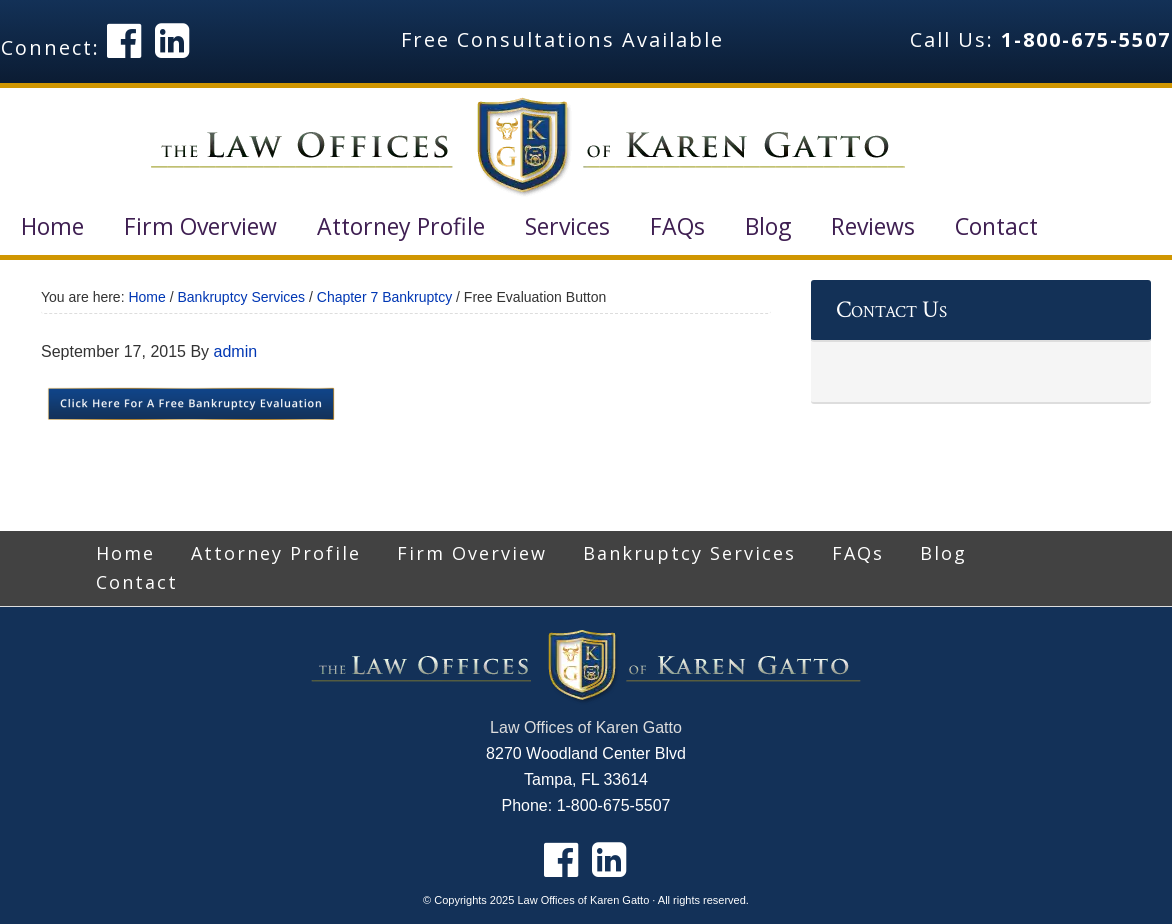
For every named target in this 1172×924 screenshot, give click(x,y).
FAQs (858, 553)
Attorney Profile (276, 553)
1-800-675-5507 (1086, 39)
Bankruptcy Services (689, 553)
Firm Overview (472, 553)
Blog (943, 553)
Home (125, 553)
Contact (137, 582)
